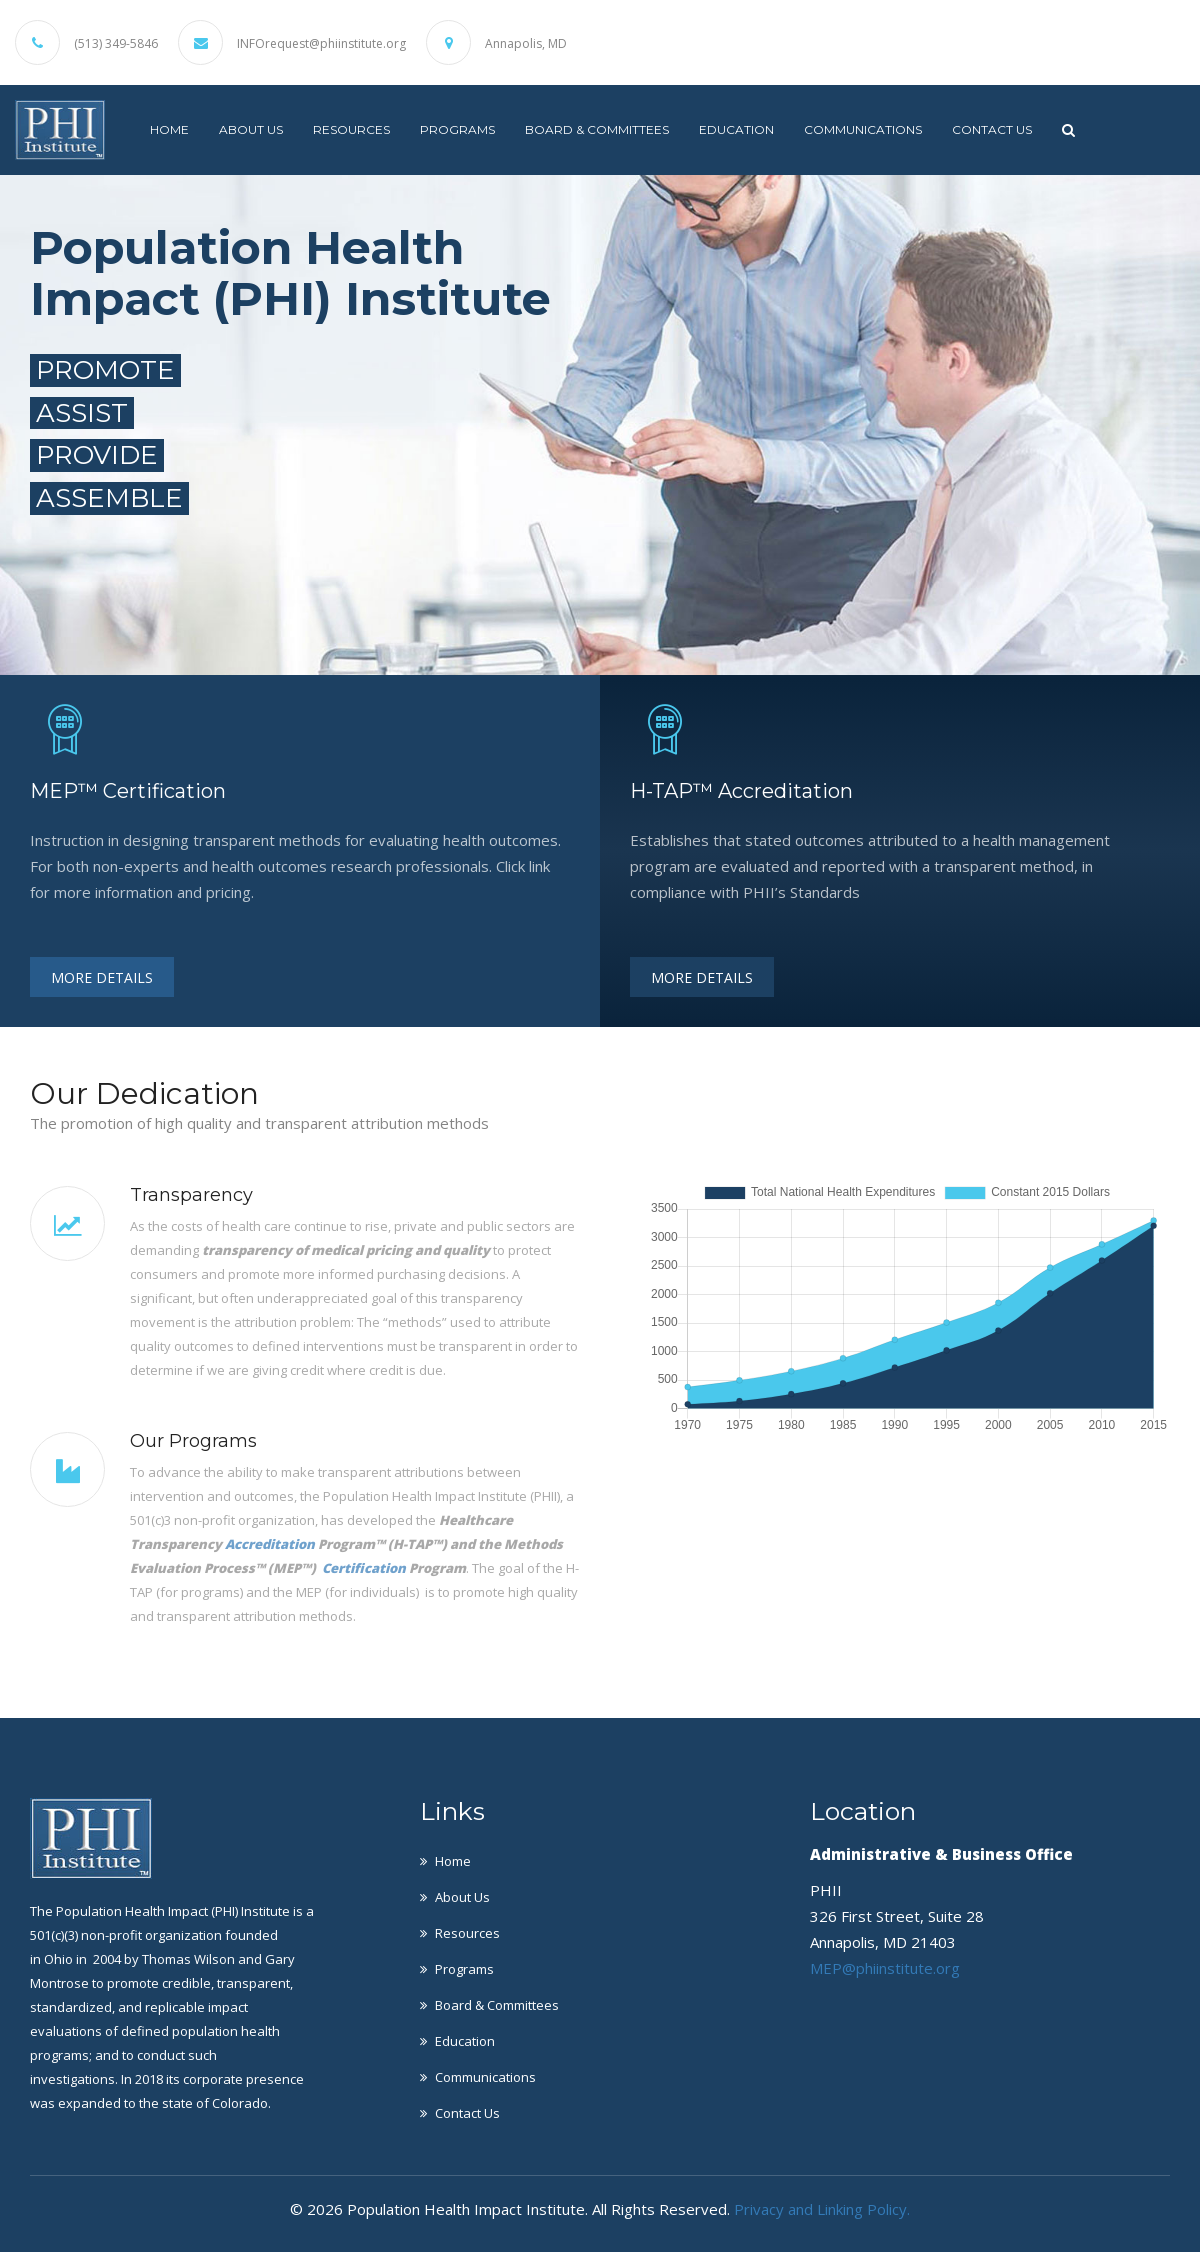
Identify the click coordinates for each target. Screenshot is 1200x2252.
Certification (364, 1568)
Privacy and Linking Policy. (822, 2209)
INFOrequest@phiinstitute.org (321, 44)
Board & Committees (597, 129)
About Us (251, 129)
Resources (351, 129)
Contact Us (992, 129)
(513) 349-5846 (116, 44)
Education (736, 129)
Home (169, 129)
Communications (863, 129)
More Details (102, 977)
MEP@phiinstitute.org (885, 1968)
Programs (457, 129)
